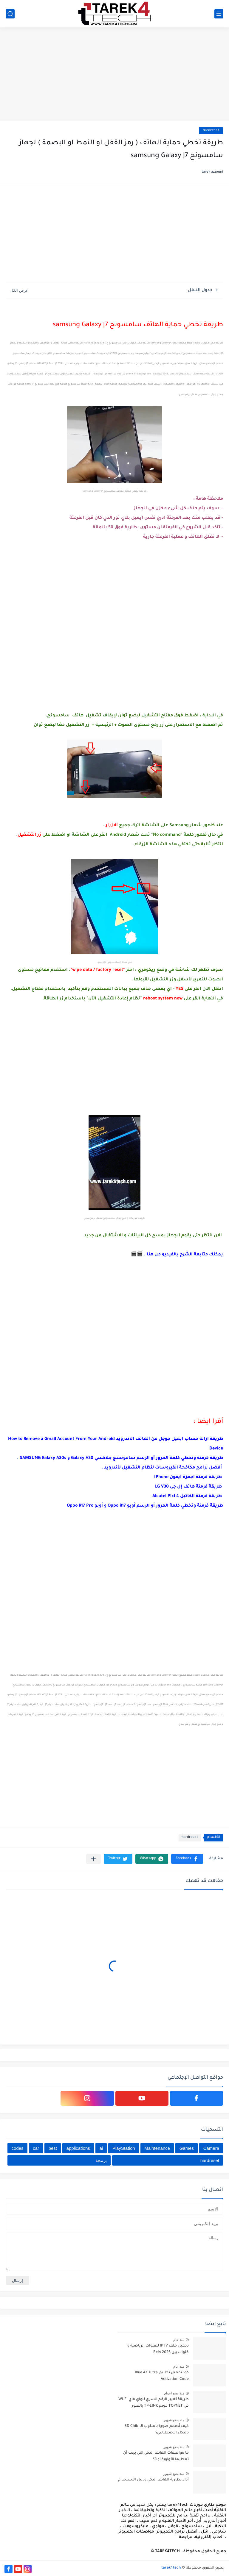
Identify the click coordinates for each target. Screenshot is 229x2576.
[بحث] (10, 13)
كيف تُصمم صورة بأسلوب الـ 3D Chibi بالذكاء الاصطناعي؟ (157, 2429)
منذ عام (178, 2340)
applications (78, 2148)
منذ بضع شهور (173, 2420)
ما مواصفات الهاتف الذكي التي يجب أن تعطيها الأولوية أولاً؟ (156, 2456)
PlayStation (123, 2148)
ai (101, 2148)
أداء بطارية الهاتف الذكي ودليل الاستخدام (153, 2480)
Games (187, 2148)
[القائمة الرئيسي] (218, 13)
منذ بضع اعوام (174, 2393)
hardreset (211, 130)
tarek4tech (171, 2568)
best (53, 2148)
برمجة (101, 2160)
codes (18, 2148)
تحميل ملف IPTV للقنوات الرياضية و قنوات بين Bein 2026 (158, 2349)
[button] (187, 1859)
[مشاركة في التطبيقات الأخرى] (93, 1859)
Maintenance (157, 2148)
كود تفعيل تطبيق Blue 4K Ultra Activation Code (162, 2376)
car (36, 2148)
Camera (211, 2148)
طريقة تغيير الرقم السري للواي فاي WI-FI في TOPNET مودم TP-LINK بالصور (153, 2402)
